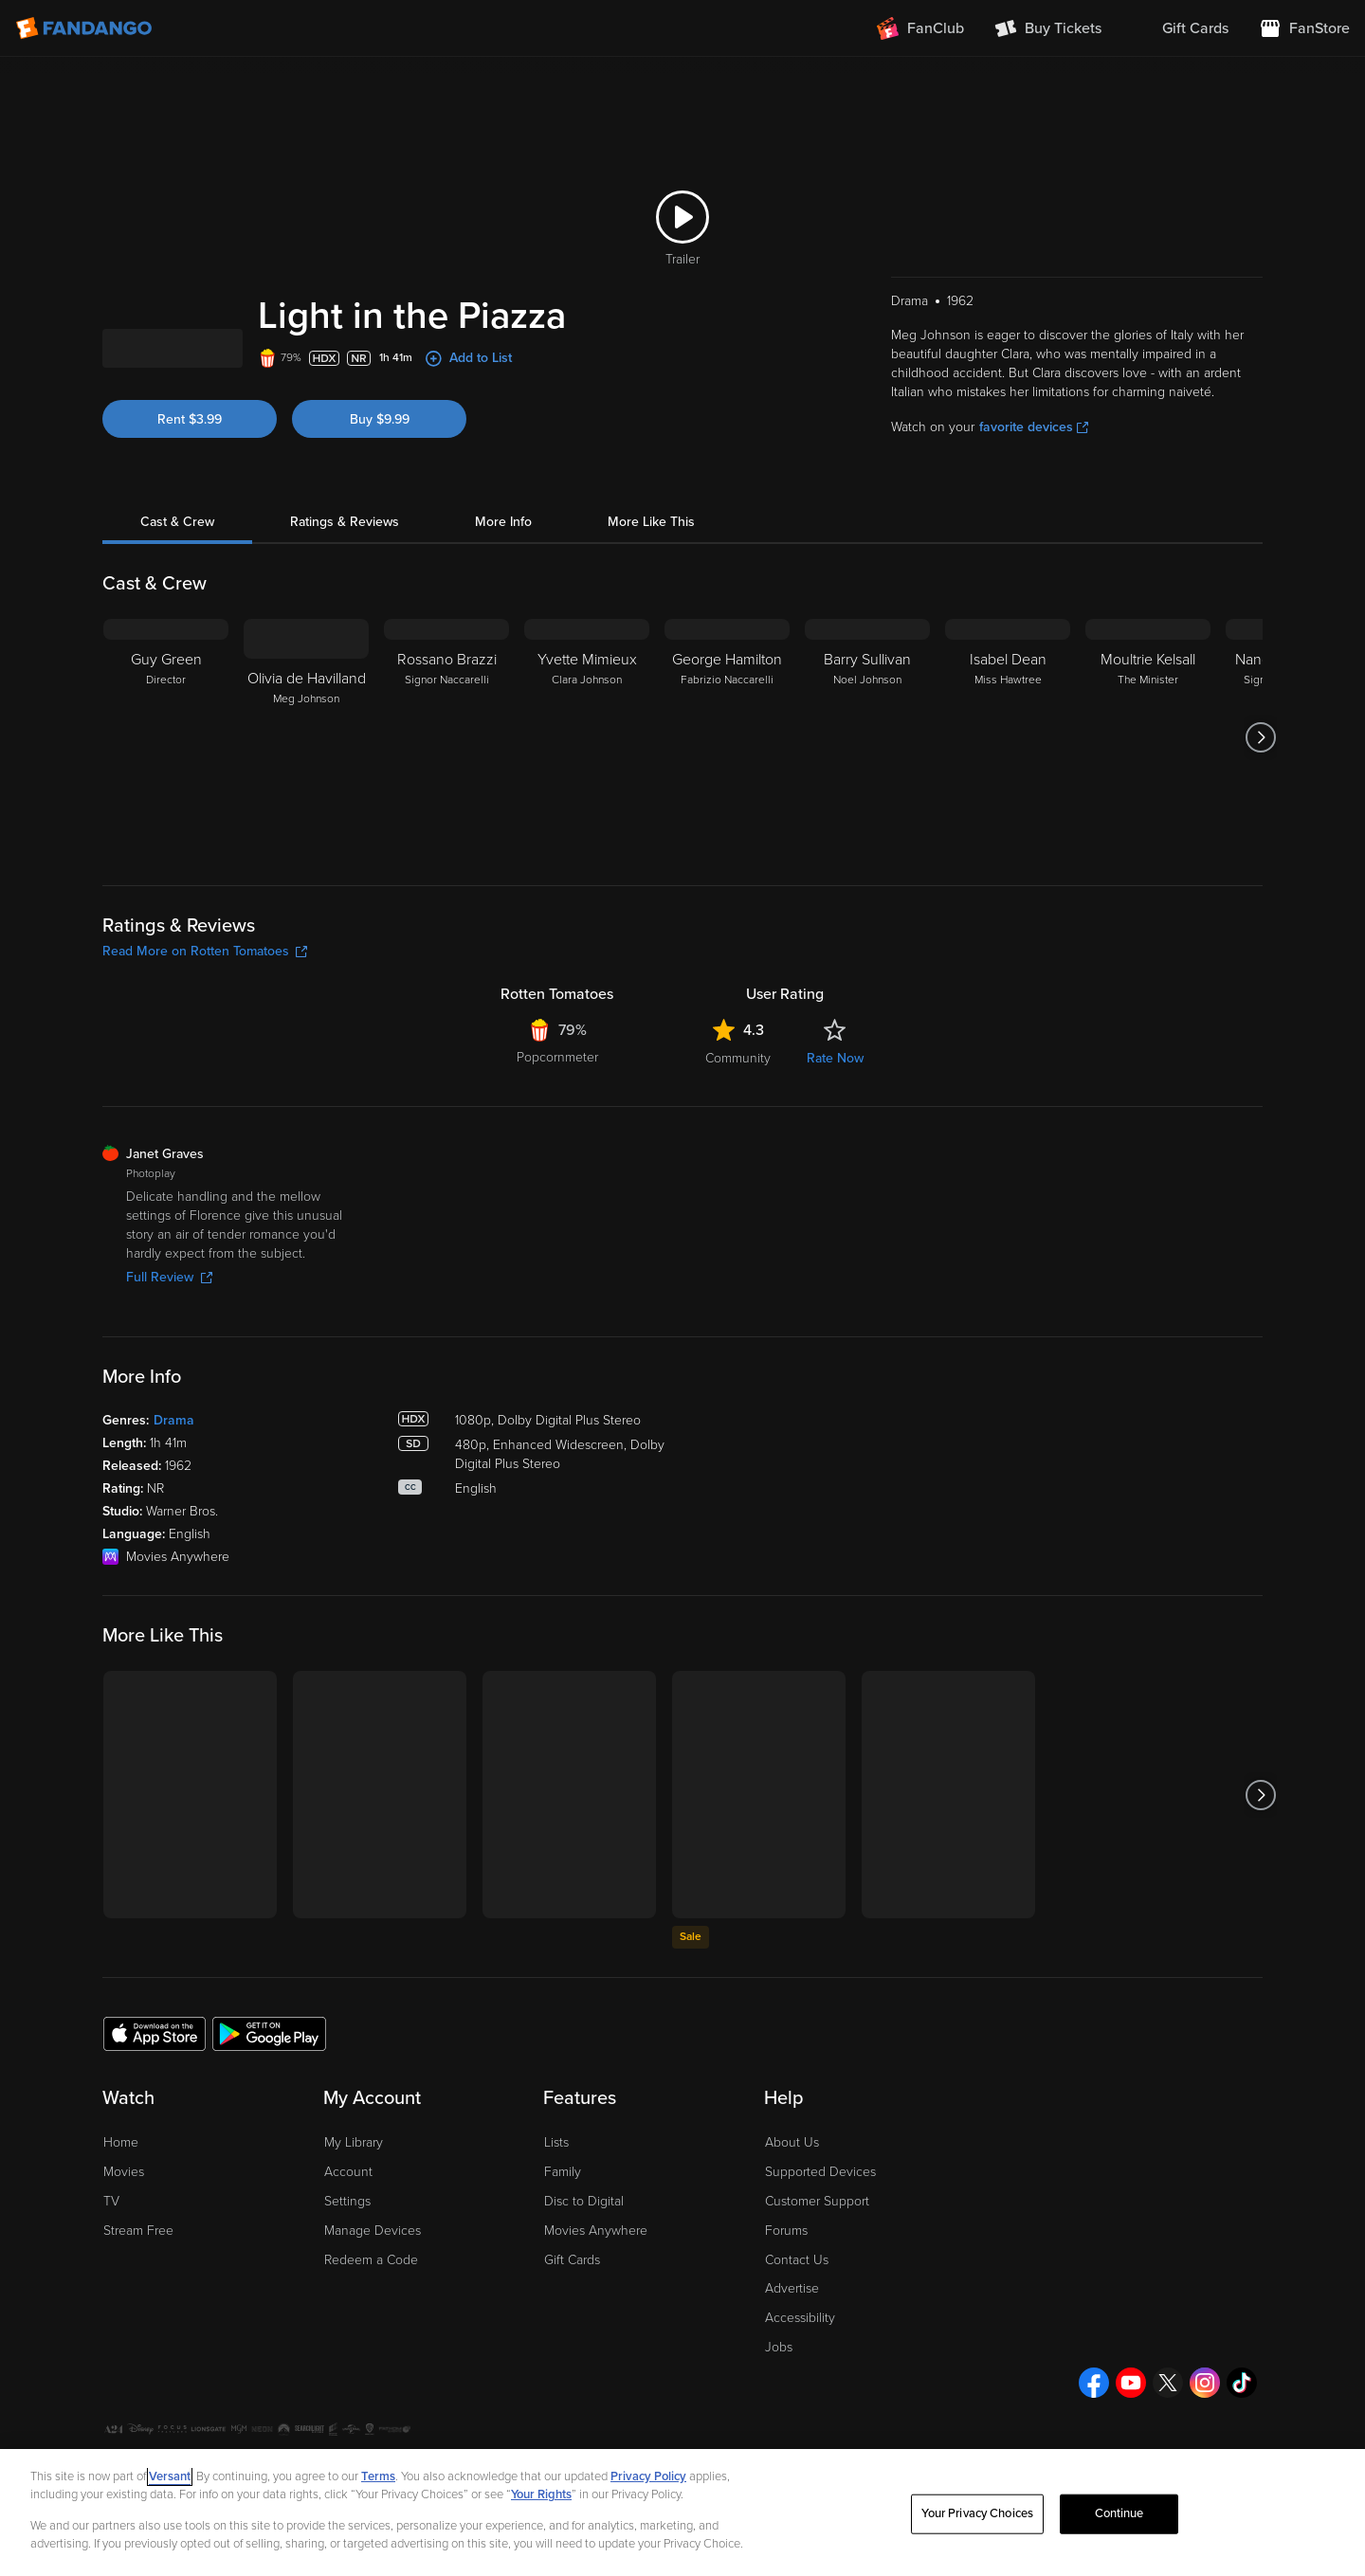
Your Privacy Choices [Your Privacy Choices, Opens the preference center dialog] (977, 2513)
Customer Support (817, 2301)
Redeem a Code (371, 2359)
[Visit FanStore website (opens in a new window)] (1304, 28)
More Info (503, 621)
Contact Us (796, 2359)
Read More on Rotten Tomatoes (204, 1051)
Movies (123, 2271)
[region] (682, 2512)
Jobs (778, 2447)
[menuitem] (1180, 28)
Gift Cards (572, 2359)
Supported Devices (820, 2271)
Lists (556, 2242)
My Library (353, 2242)
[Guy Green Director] (165, 836)
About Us (792, 2242)
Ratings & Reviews (344, 621)
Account (348, 2271)
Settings (347, 2301)
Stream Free (138, 2330)
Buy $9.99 (380, 519)
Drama (174, 1520)
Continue (1119, 2513)
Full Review (169, 1377)
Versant (170, 2476)
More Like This (651, 621)
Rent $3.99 (189, 519)
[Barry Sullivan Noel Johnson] (867, 836)
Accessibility (800, 2417)
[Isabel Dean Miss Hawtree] (1007, 836)
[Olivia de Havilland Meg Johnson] (306, 836)
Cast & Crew (177, 621)
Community (738, 1158)
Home (120, 2242)
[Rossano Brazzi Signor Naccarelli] (446, 836)
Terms (378, 2476)
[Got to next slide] (1260, 836)
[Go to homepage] (85, 28)
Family (562, 2271)
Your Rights (541, 2494)
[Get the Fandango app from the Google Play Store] (269, 2132)
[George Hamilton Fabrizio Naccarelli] (727, 836)
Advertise (792, 2388)
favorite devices (1033, 526)
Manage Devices (372, 2330)
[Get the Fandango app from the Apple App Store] (154, 2132)
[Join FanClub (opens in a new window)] (920, 28)
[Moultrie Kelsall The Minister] (1147, 836)
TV (111, 2301)
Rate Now (835, 1158)
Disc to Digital (584, 2301)
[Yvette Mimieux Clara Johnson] (586, 836)
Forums (786, 2330)
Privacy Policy (648, 2476)
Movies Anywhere (595, 2330)
